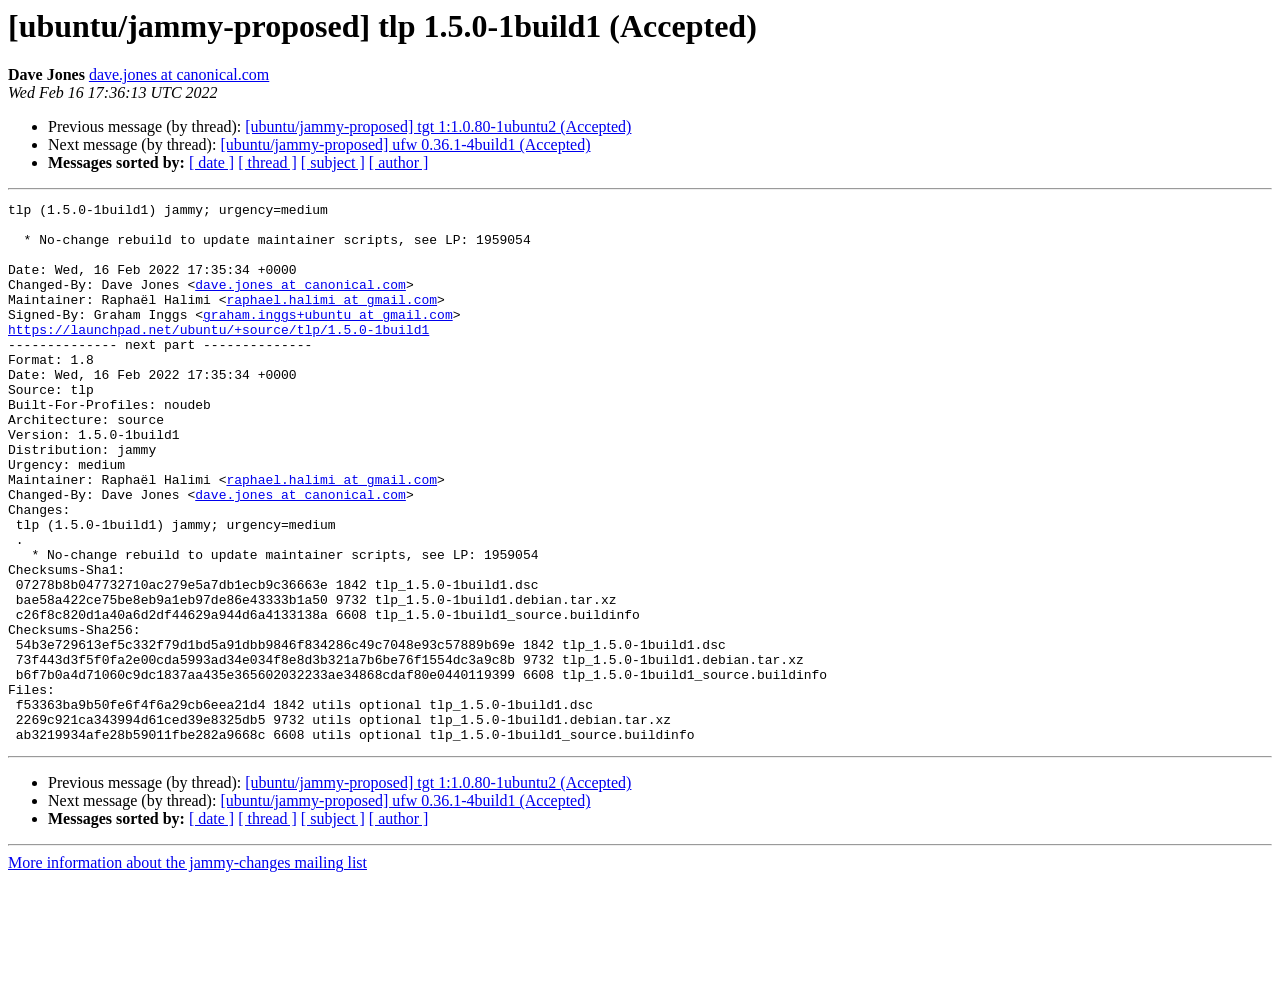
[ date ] (211, 162)
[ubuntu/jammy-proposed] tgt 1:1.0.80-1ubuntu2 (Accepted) (438, 126)
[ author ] (399, 162)
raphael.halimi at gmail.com (331, 320)
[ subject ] (333, 162)
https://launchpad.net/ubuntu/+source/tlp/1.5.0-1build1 (218, 356)
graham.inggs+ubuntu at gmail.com (328, 338)
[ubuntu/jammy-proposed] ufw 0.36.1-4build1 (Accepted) (405, 144)
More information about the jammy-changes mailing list (187, 970)
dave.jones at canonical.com (179, 74)
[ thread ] (267, 162)
